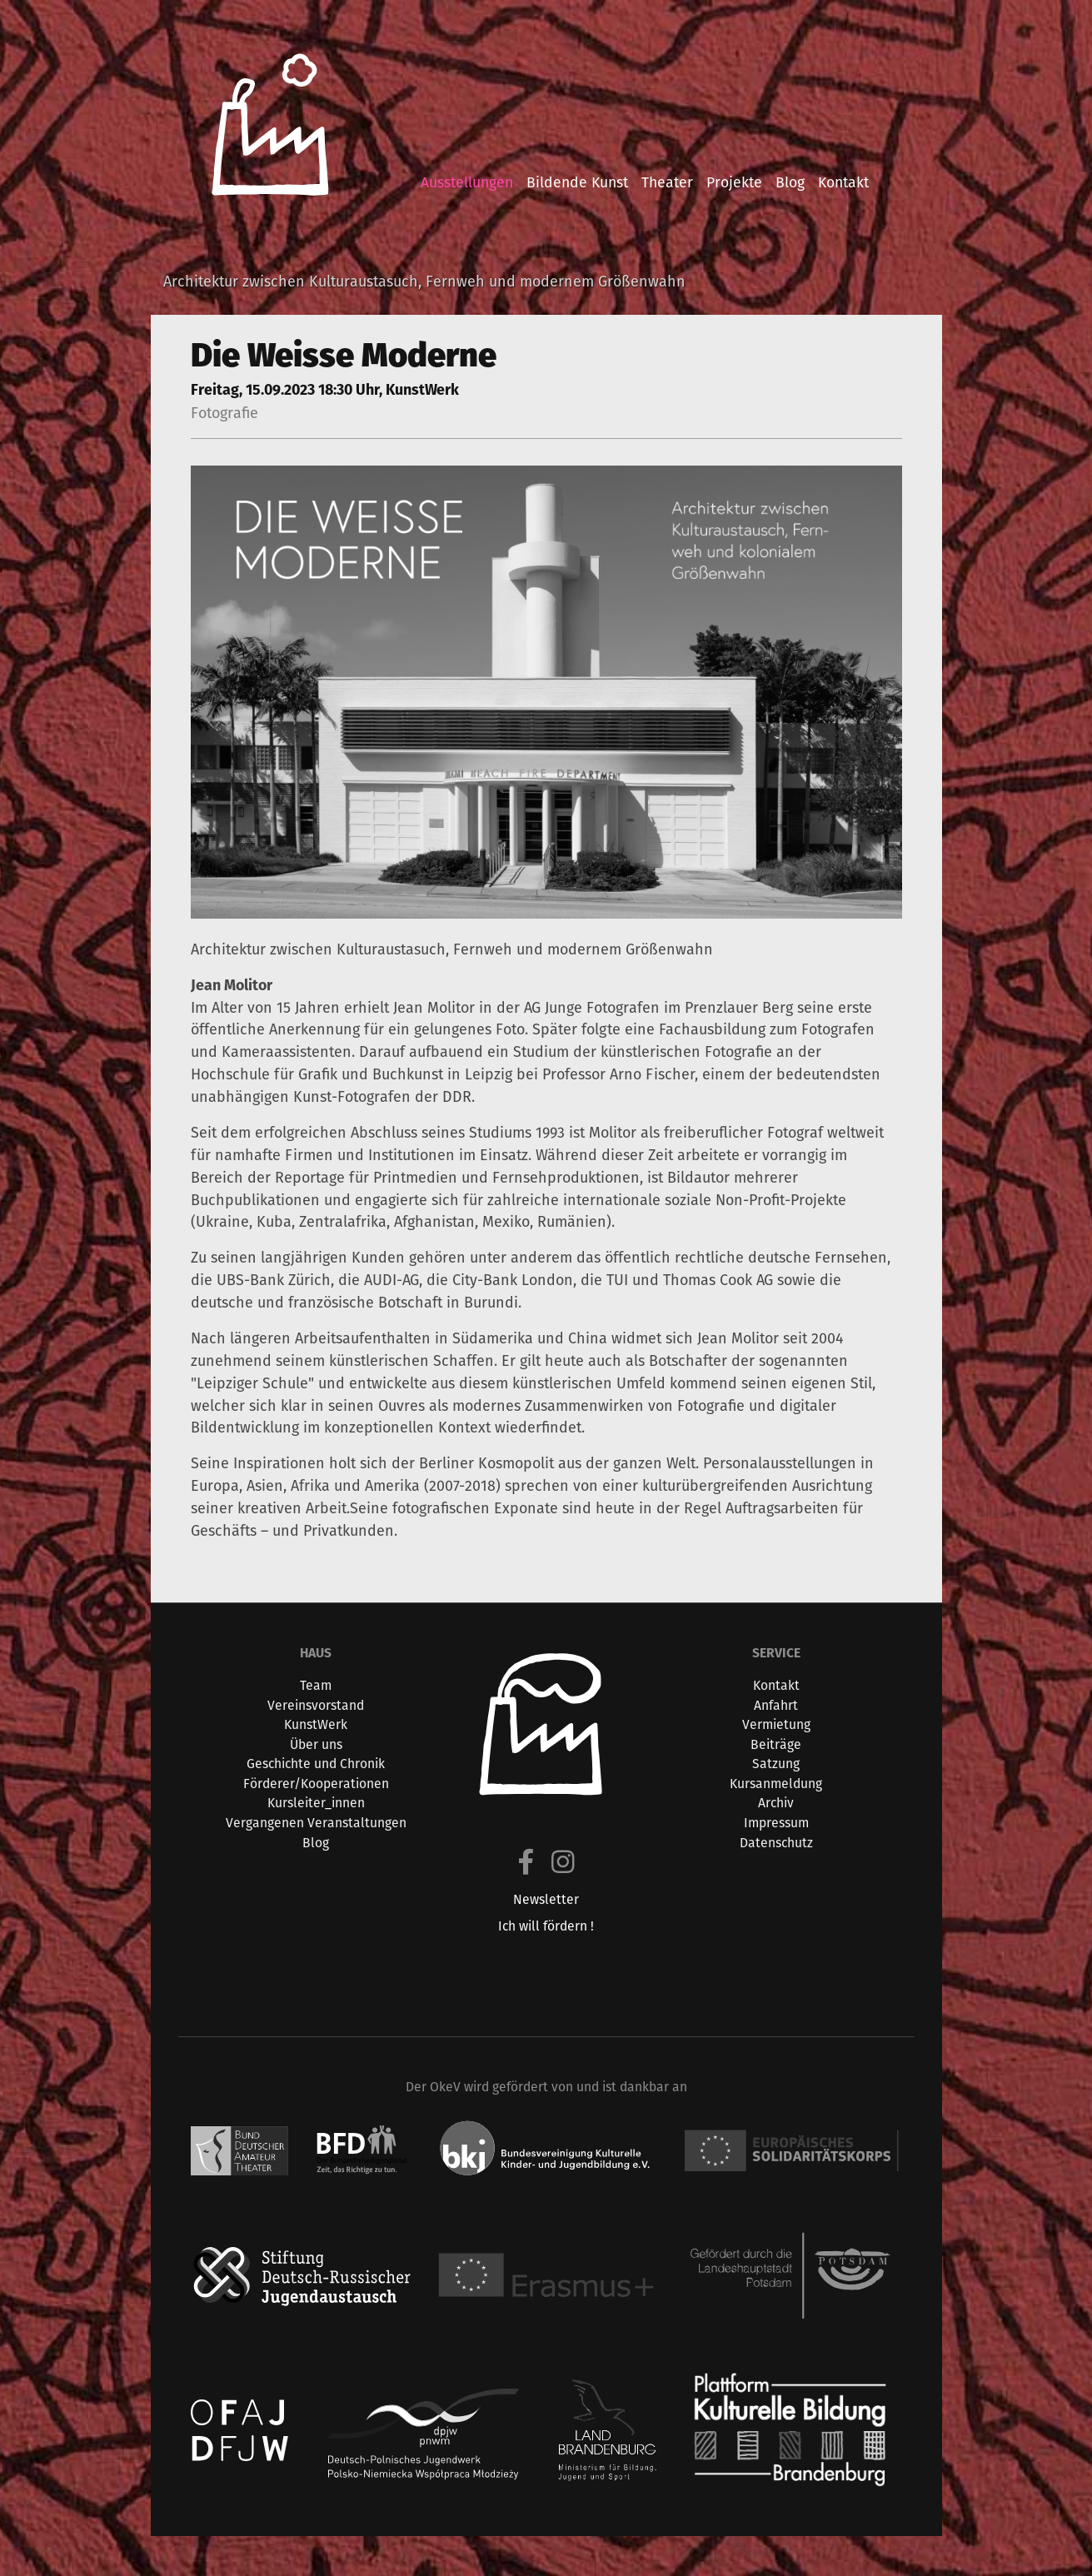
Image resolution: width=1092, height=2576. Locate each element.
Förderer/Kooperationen (316, 1783)
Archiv (776, 1802)
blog (790, 182)
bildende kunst (577, 182)
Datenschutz (776, 1842)
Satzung (776, 1763)
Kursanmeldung (776, 1783)
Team (316, 1685)
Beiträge (775, 1744)
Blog (315, 1842)
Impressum (776, 1822)
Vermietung (776, 1724)
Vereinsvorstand (315, 1705)
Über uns (316, 1744)
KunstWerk (315, 1724)
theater (667, 182)
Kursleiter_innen (316, 1802)
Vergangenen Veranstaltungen (316, 1822)
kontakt (843, 182)
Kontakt (776, 1685)
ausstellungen (467, 182)
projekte (734, 182)
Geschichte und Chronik (316, 1763)
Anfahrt (776, 1705)
